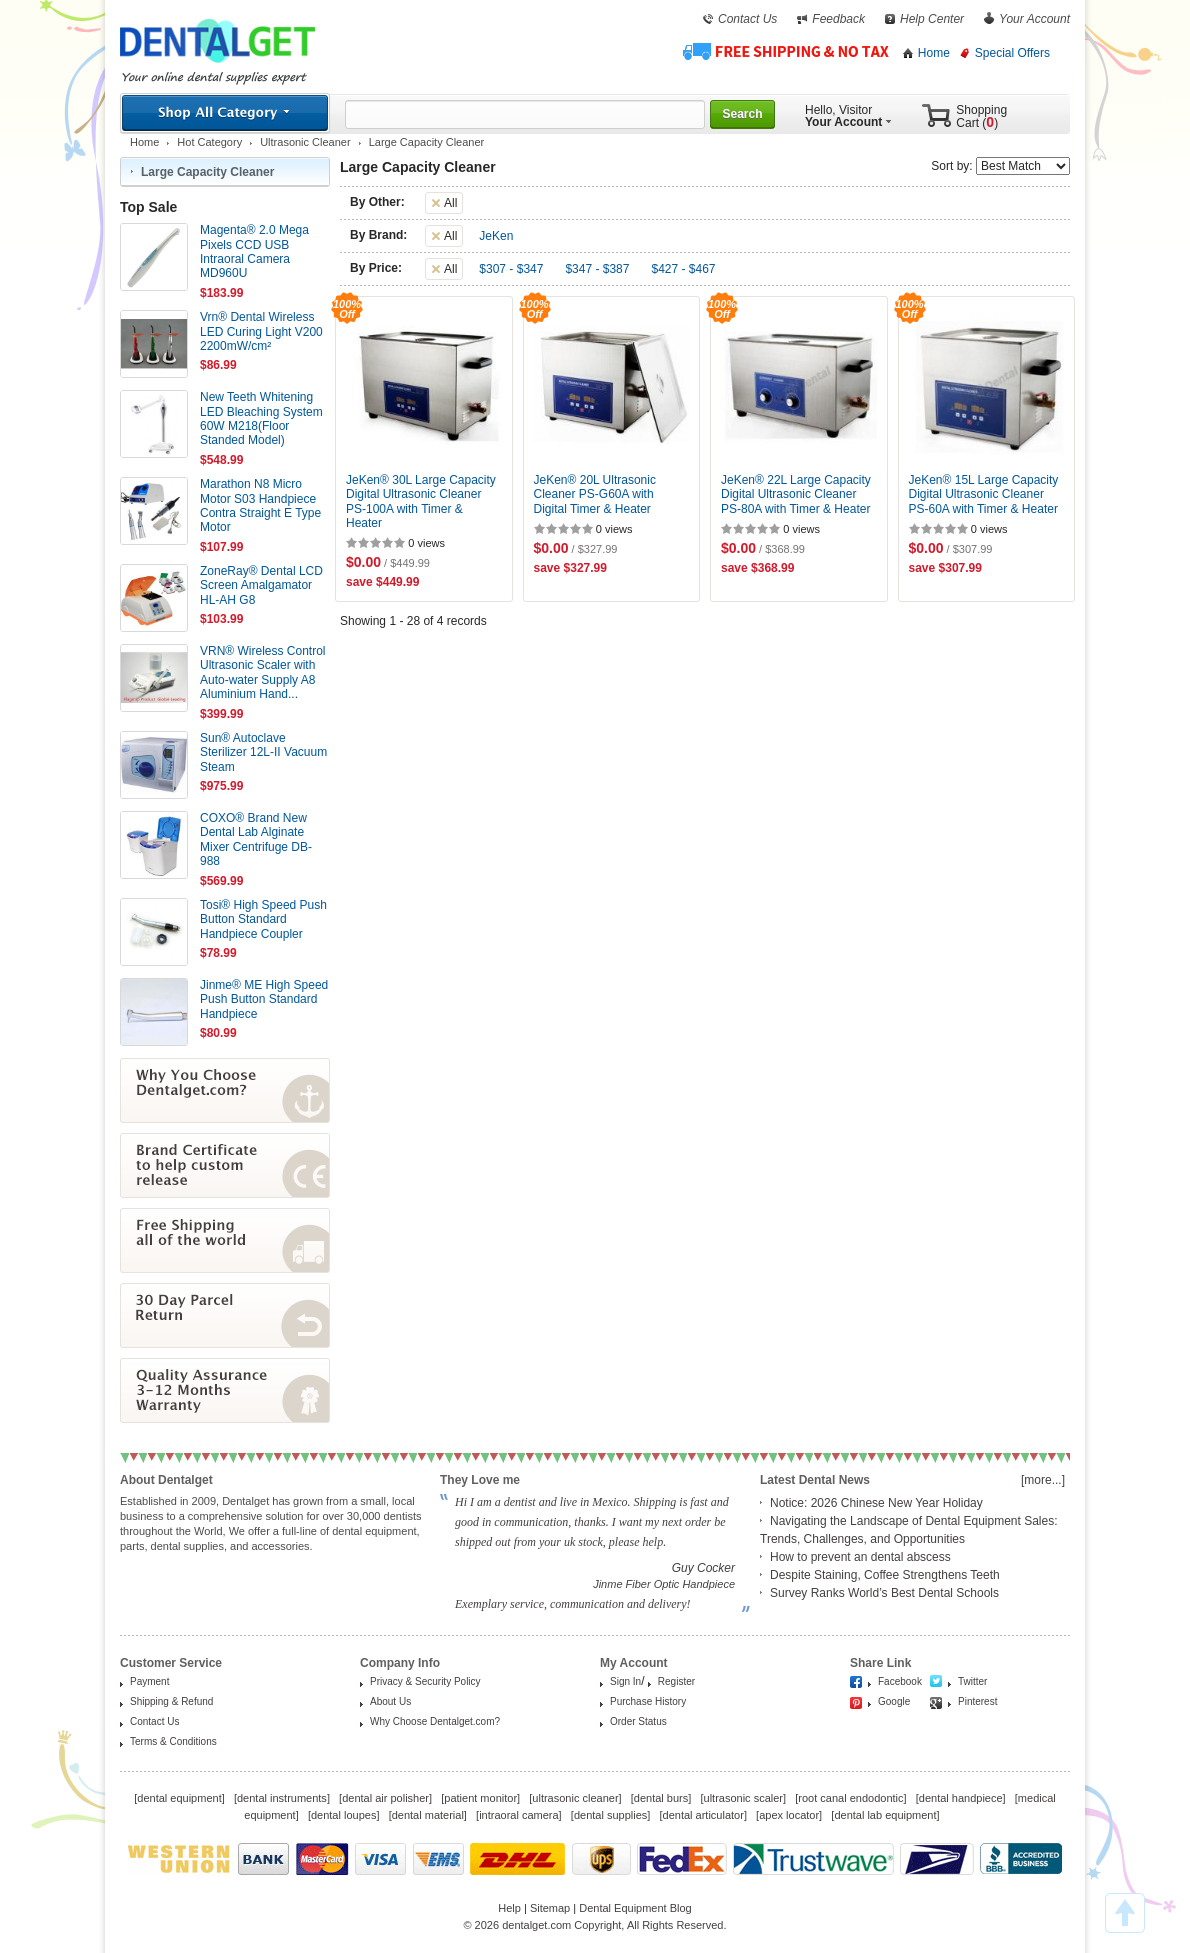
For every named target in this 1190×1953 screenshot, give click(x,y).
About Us (390, 1701)
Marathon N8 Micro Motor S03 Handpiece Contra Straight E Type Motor (260, 505)
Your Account (1034, 19)
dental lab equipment (885, 1815)
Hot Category (209, 142)
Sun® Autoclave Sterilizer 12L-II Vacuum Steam (263, 752)
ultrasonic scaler (743, 1798)
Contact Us (747, 19)
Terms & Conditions (173, 1741)
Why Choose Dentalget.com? (435, 1721)
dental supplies (610, 1815)
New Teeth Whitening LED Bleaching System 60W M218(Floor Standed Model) (261, 418)
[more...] (1043, 1480)
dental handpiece (961, 1798)
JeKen (496, 236)
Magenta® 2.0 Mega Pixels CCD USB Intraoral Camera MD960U (254, 251)
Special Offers (1012, 53)
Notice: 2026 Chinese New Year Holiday (876, 1503)
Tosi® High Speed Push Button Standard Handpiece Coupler (263, 919)
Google (894, 1701)
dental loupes (343, 1815)
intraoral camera (518, 1815)
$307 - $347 (511, 269)
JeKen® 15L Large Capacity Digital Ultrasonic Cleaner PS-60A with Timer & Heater (984, 494)
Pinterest (977, 1701)
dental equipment (179, 1798)
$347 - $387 (597, 269)
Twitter (972, 1681)
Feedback (838, 19)
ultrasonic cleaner (575, 1798)
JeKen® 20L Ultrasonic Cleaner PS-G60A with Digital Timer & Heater (595, 494)
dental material (428, 1815)
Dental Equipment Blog (635, 1908)
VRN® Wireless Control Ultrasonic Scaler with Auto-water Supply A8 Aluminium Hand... (263, 672)
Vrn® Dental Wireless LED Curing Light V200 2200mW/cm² (261, 331)
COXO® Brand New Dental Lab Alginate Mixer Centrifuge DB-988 (256, 839)
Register (676, 1681)
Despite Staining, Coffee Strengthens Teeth (885, 1575)
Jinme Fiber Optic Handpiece (664, 1584)
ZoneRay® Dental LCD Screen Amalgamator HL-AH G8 (261, 585)
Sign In (625, 1681)
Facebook (900, 1681)
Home (934, 53)
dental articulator (703, 1815)
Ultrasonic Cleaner (305, 142)
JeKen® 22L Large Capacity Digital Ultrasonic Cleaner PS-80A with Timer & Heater (796, 494)
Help (509, 1908)
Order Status (638, 1721)
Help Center (932, 19)
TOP (1125, 1913)
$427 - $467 (683, 269)
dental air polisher (385, 1798)
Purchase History (648, 1701)
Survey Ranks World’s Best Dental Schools (884, 1593)
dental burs (661, 1798)
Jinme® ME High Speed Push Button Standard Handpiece (264, 999)
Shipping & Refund (171, 1701)
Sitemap (550, 1908)
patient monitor (480, 1798)
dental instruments (282, 1798)
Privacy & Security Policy (425, 1681)
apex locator (789, 1815)
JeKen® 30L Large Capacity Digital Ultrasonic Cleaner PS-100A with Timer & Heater (421, 501)
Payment (149, 1681)
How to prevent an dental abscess (860, 1557)
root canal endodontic (850, 1798)
